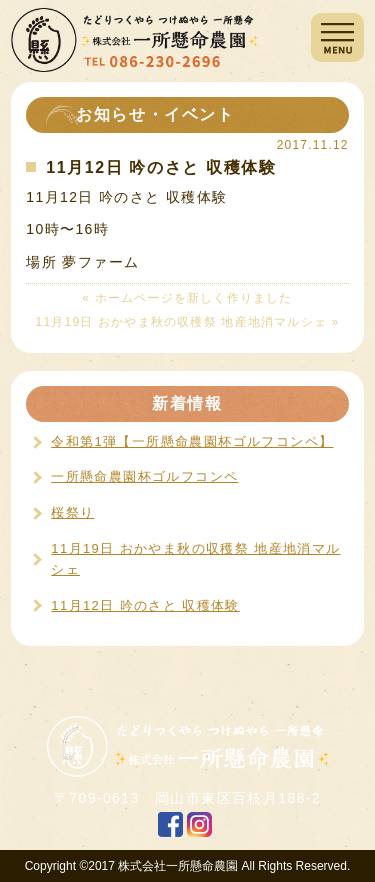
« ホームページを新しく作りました (187, 298)
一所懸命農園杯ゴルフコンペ (144, 476)
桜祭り (72, 512)
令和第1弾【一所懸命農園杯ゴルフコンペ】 (192, 441)
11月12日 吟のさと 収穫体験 (145, 605)
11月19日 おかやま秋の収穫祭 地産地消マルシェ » (188, 322)
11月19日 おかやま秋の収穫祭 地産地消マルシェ (195, 559)
